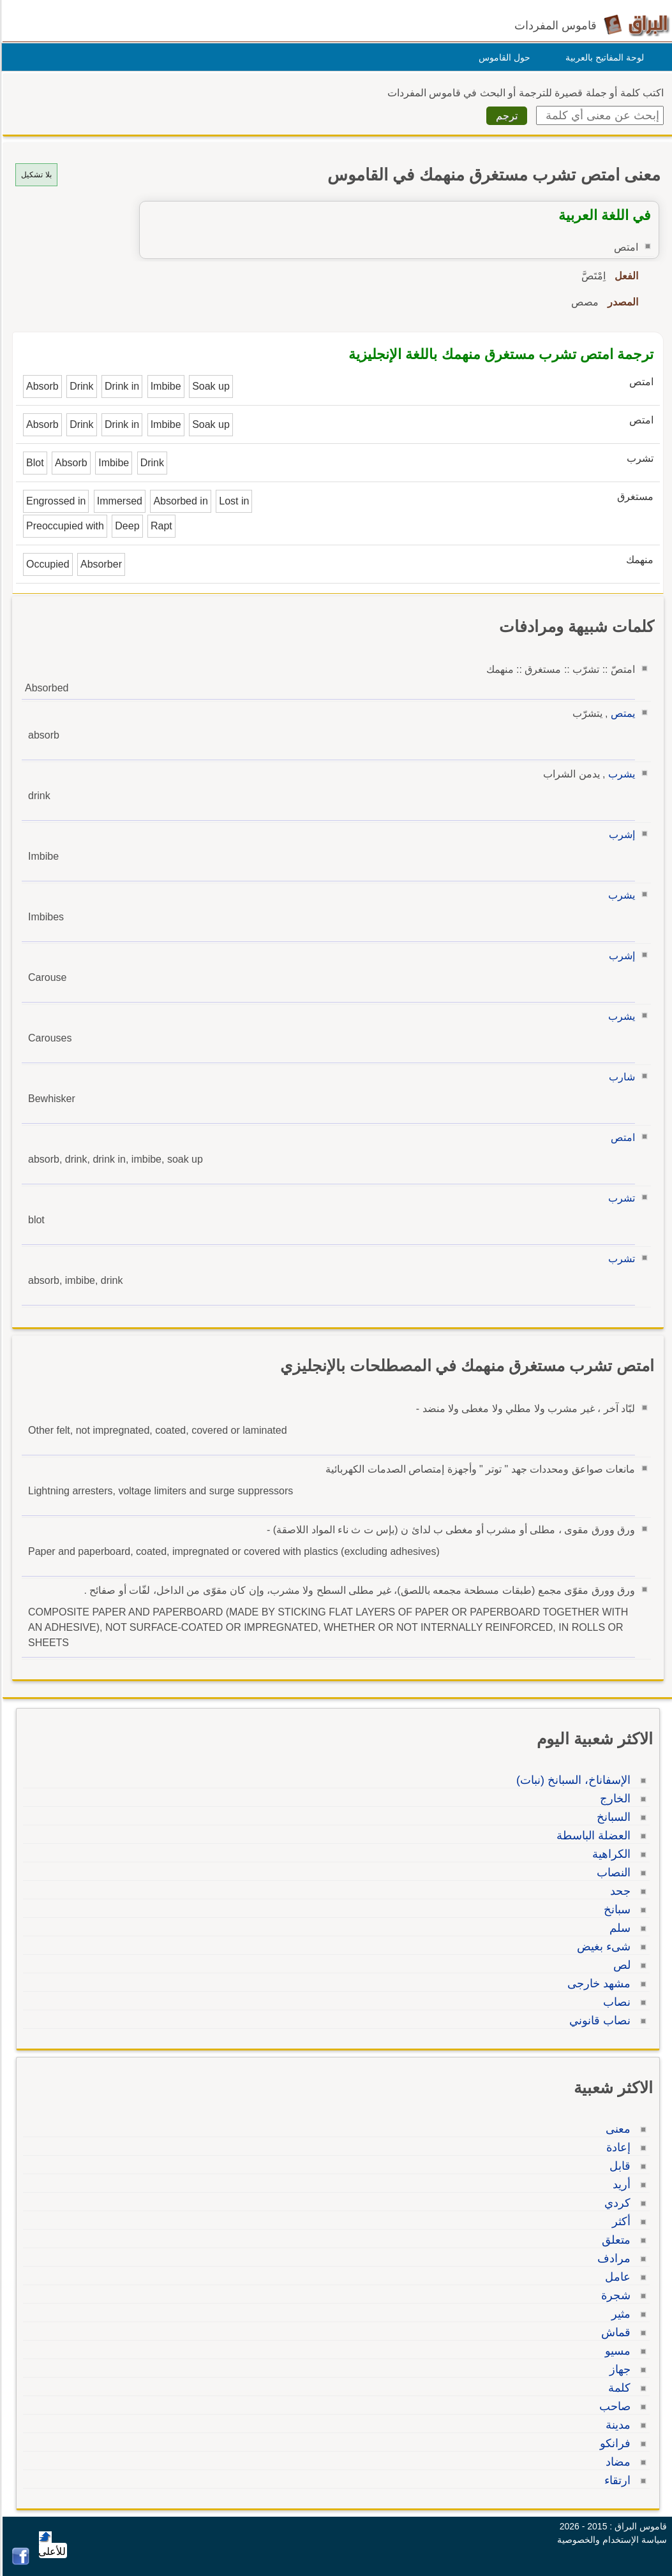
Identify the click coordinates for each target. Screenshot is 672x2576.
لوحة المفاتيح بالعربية (603, 57)
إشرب (620, 834)
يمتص (621, 713)
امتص (621, 1137)
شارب (620, 1076)
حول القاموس (502, 57)
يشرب (619, 774)
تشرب (619, 1198)
